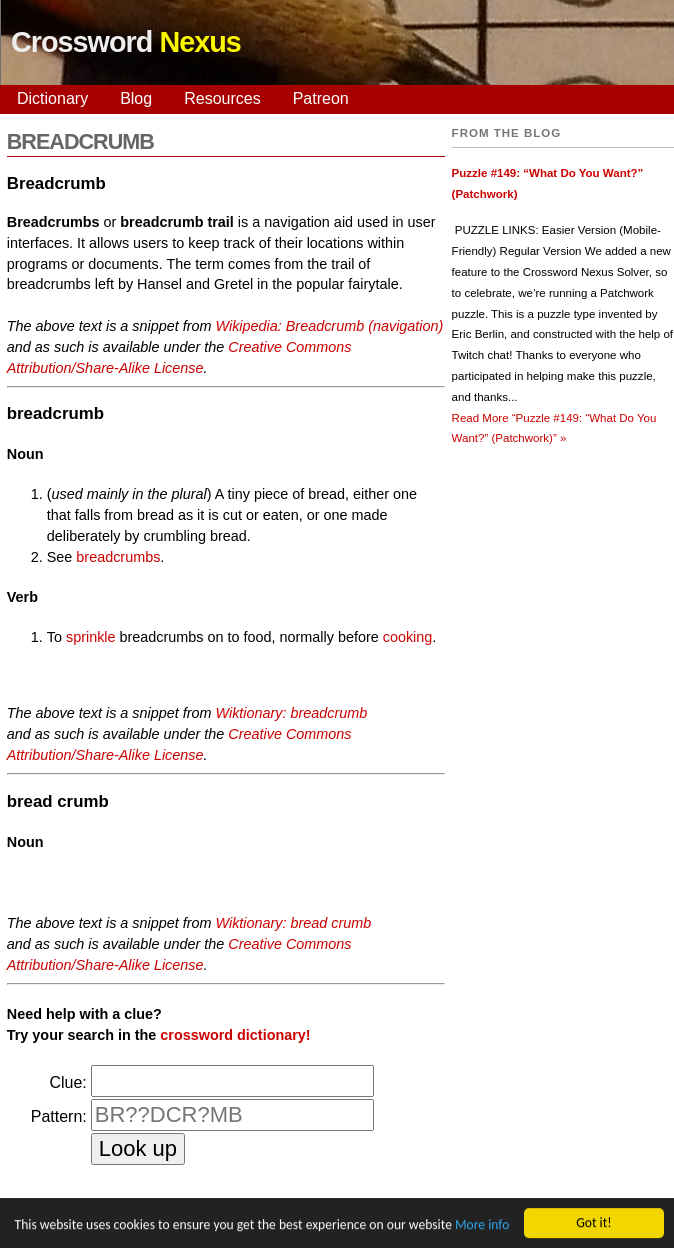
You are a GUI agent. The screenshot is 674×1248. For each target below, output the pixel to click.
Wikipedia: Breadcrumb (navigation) (330, 326)
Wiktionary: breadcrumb (292, 713)
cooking (408, 637)
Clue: (67, 1082)
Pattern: (59, 1116)
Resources (222, 98)
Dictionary (52, 98)
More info (482, 1225)
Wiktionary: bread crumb (294, 923)
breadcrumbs (118, 557)
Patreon (321, 98)
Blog (136, 98)
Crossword (126, 42)
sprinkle (91, 637)
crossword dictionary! (235, 1035)
